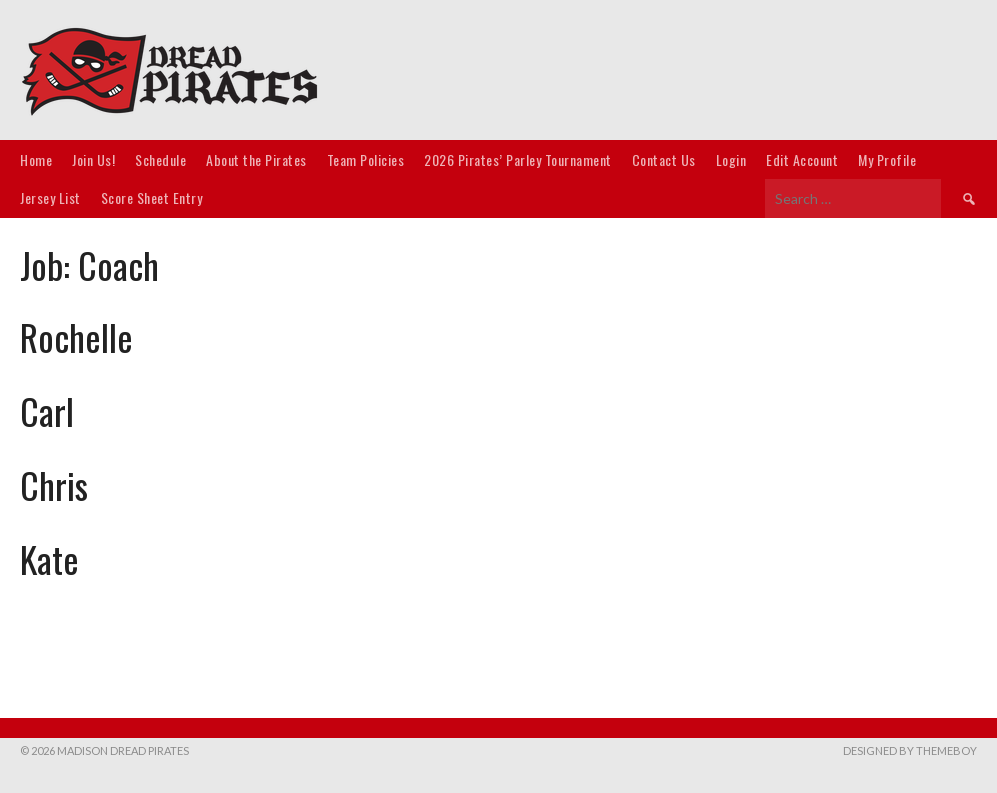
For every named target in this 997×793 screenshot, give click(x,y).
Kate (49, 558)
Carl (47, 410)
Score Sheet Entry (152, 197)
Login (731, 159)
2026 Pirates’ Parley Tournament (518, 159)
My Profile (887, 159)
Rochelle (76, 336)
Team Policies (366, 159)
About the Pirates (256, 159)
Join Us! (93, 159)
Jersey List (50, 197)
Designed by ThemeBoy (910, 750)
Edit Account (802, 159)
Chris (54, 484)
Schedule (160, 159)
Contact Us (664, 159)
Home (36, 159)
